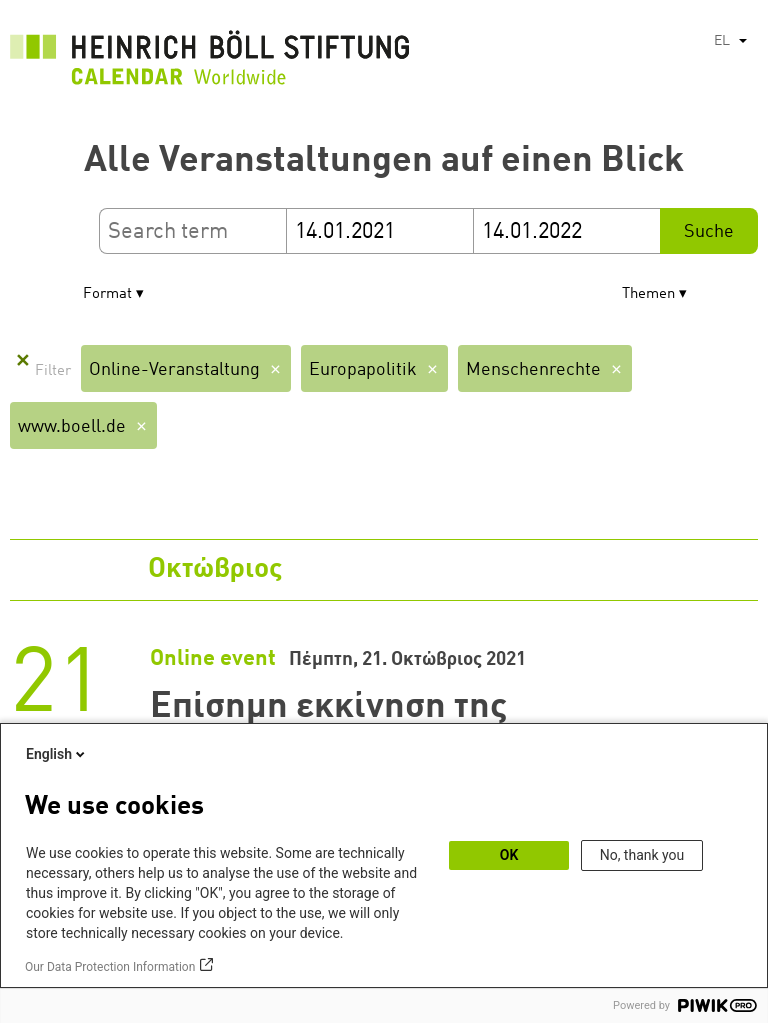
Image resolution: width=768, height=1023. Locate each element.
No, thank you (642, 855)
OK (509, 855)
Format (107, 294)
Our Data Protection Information (110, 967)
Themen (648, 294)
